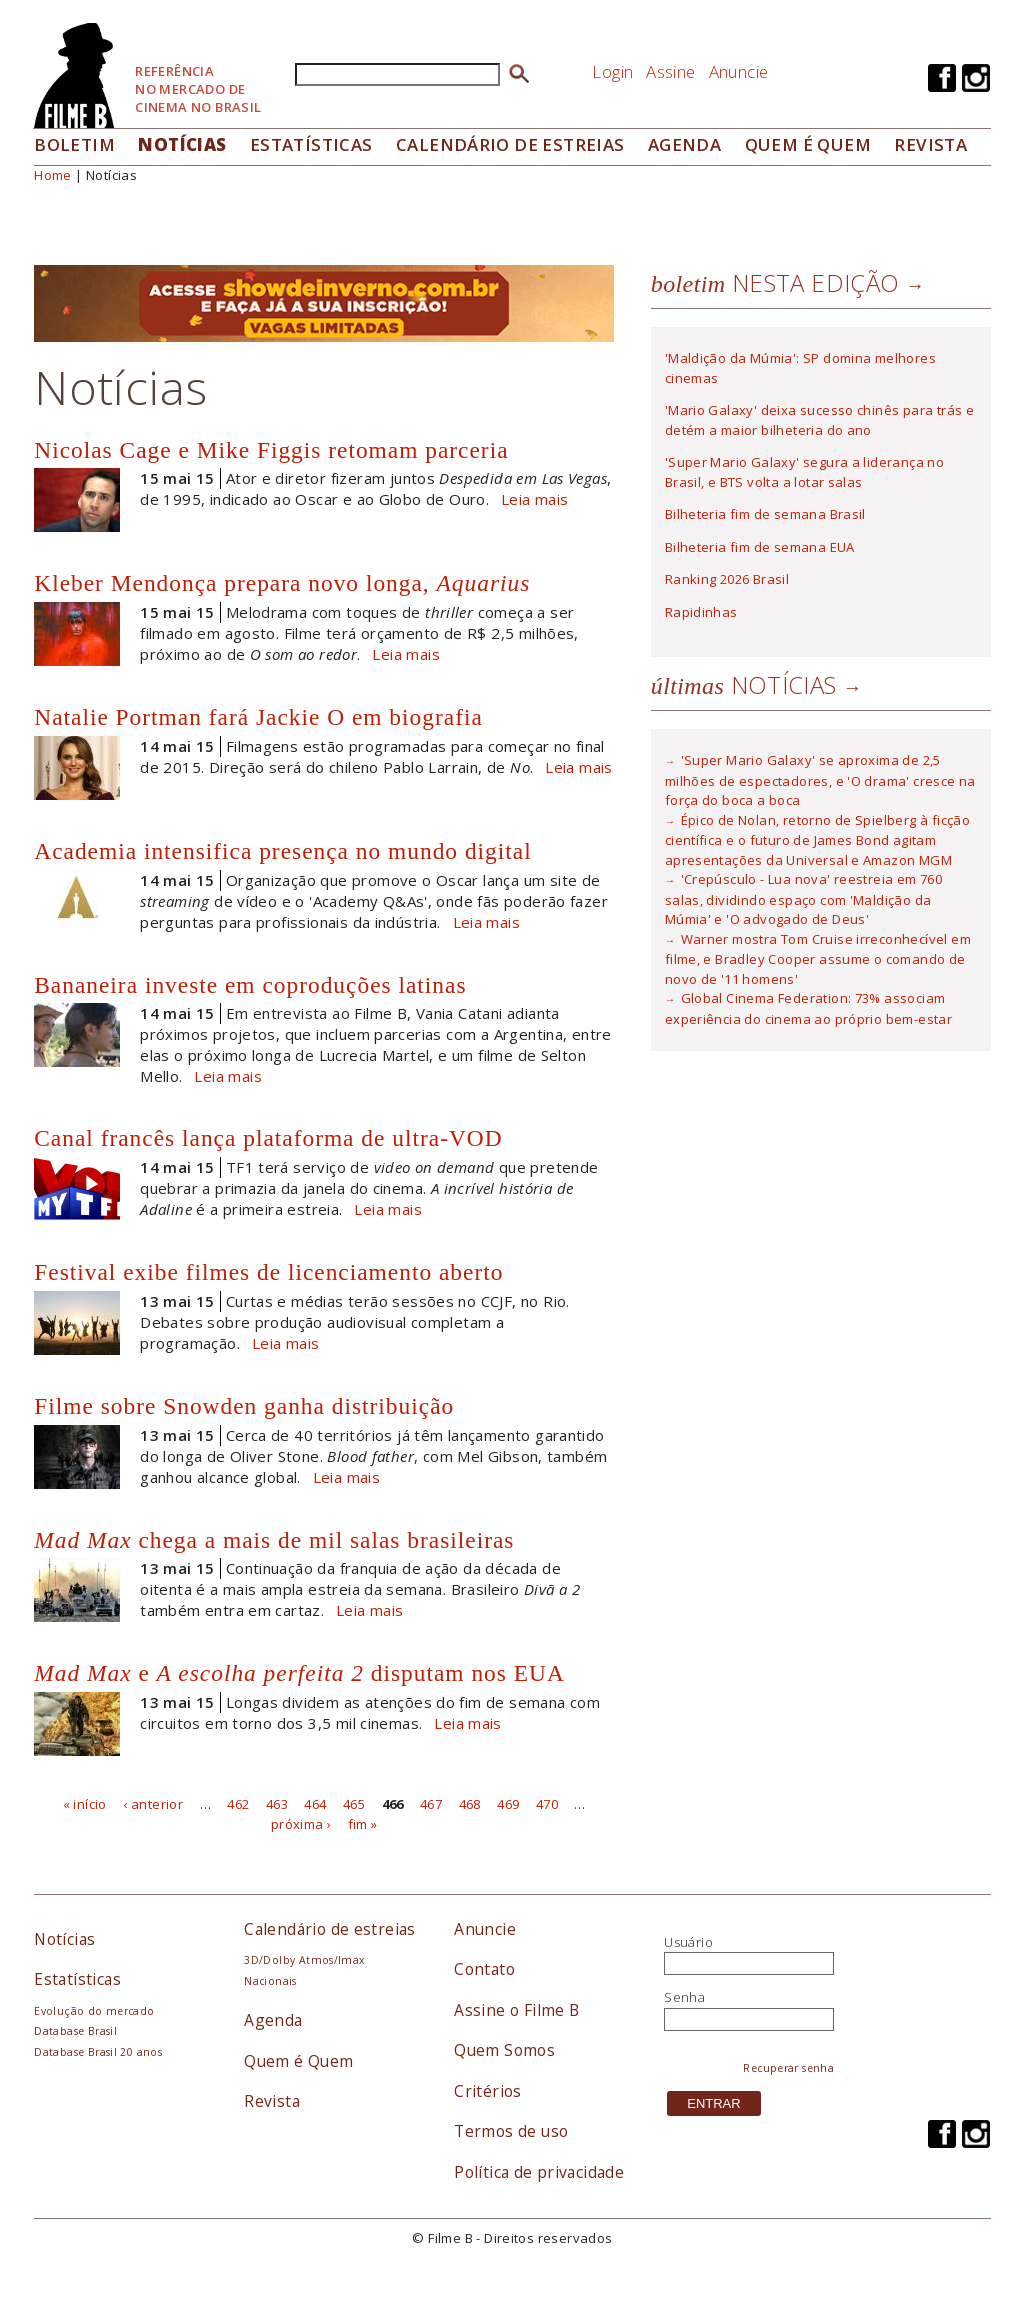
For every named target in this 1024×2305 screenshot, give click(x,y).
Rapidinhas (701, 612)
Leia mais (535, 499)
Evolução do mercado (94, 2011)
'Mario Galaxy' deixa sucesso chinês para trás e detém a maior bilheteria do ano (819, 420)
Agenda (684, 144)
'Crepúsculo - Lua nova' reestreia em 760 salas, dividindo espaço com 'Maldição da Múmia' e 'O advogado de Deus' (803, 899)
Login (612, 71)
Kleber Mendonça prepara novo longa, (282, 583)
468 (470, 1804)
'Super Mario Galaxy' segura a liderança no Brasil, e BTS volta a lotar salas (804, 472)
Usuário (688, 1942)
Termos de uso (511, 2131)
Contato (484, 1969)
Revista (930, 144)
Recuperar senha (788, 2068)
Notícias (182, 144)
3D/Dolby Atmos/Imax (304, 1960)
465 (354, 1804)
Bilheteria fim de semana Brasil (765, 514)
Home (53, 175)
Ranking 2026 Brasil (727, 579)
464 (315, 1804)
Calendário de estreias (330, 1929)
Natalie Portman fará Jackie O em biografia (258, 717)
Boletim (74, 144)
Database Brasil (75, 2031)
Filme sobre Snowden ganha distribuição (244, 1406)
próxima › (301, 1823)
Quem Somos (504, 2050)
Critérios (488, 2091)
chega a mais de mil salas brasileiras (274, 1540)
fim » (363, 1823)
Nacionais (270, 1981)
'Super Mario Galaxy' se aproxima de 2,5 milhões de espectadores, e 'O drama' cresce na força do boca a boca (820, 780)
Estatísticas (311, 144)
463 (277, 1804)
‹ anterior (153, 1804)
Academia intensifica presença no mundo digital (282, 851)
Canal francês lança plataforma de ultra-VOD (268, 1138)
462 (238, 1804)
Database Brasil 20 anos (98, 2052)
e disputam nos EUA (299, 1673)
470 (547, 1804)
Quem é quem (808, 144)
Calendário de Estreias (510, 144)
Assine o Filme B (516, 2010)
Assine (670, 71)
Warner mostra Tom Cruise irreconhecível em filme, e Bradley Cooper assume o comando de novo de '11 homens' (818, 959)
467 (431, 1804)
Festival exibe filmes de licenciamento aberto (268, 1272)
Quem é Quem (298, 2061)
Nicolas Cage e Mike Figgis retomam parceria (271, 450)
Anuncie (739, 71)
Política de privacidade (539, 2172)
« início (85, 1804)
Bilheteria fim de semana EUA (760, 547)
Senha (684, 1997)
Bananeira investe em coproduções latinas (250, 985)
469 (508, 1804)
